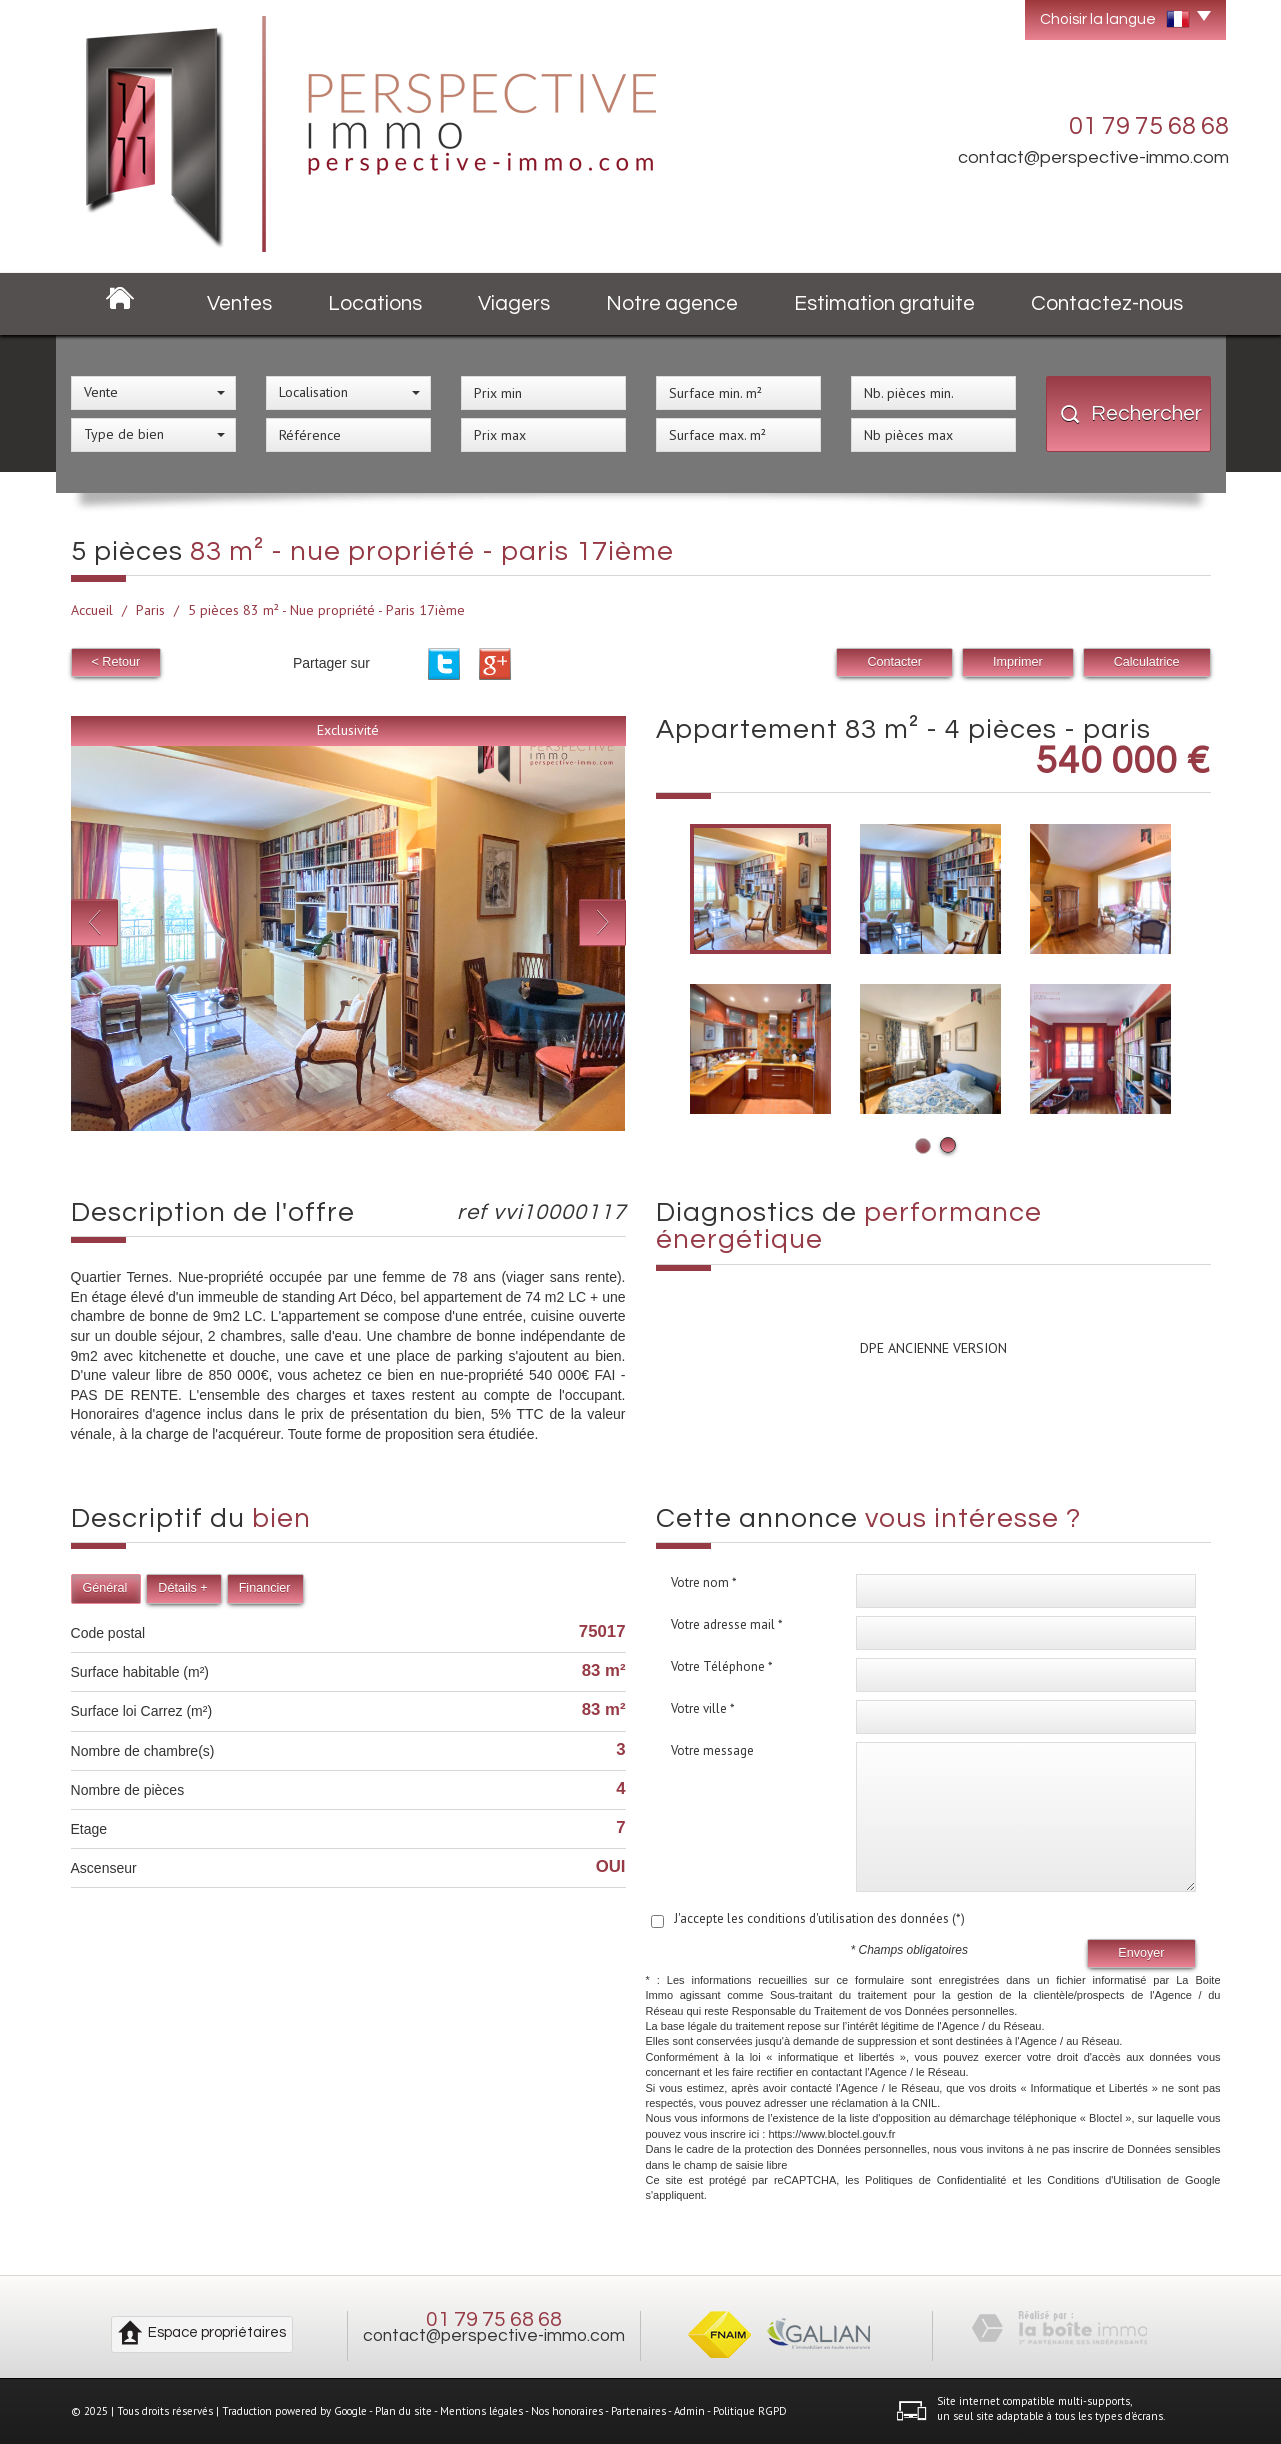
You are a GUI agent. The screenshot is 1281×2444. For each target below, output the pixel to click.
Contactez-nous (1107, 303)
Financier (265, 1588)
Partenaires (638, 2411)
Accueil (92, 610)
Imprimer (1018, 662)
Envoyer (1141, 1953)
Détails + (182, 1588)
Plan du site (403, 2411)
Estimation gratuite (884, 303)
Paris (150, 610)
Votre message (712, 1750)
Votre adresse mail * (727, 1624)
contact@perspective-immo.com (1093, 157)
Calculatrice (1147, 662)
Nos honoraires (567, 2411)
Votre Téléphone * (722, 1666)
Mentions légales (481, 2411)
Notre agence (672, 303)
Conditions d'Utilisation (1104, 2180)
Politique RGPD (750, 2411)
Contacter (894, 662)
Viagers (514, 303)
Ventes (239, 303)
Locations (375, 303)
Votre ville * (703, 1708)
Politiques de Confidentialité (935, 2180)
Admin (689, 2411)
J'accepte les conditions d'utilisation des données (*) (819, 1918)
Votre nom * (704, 1582)
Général (105, 1588)
